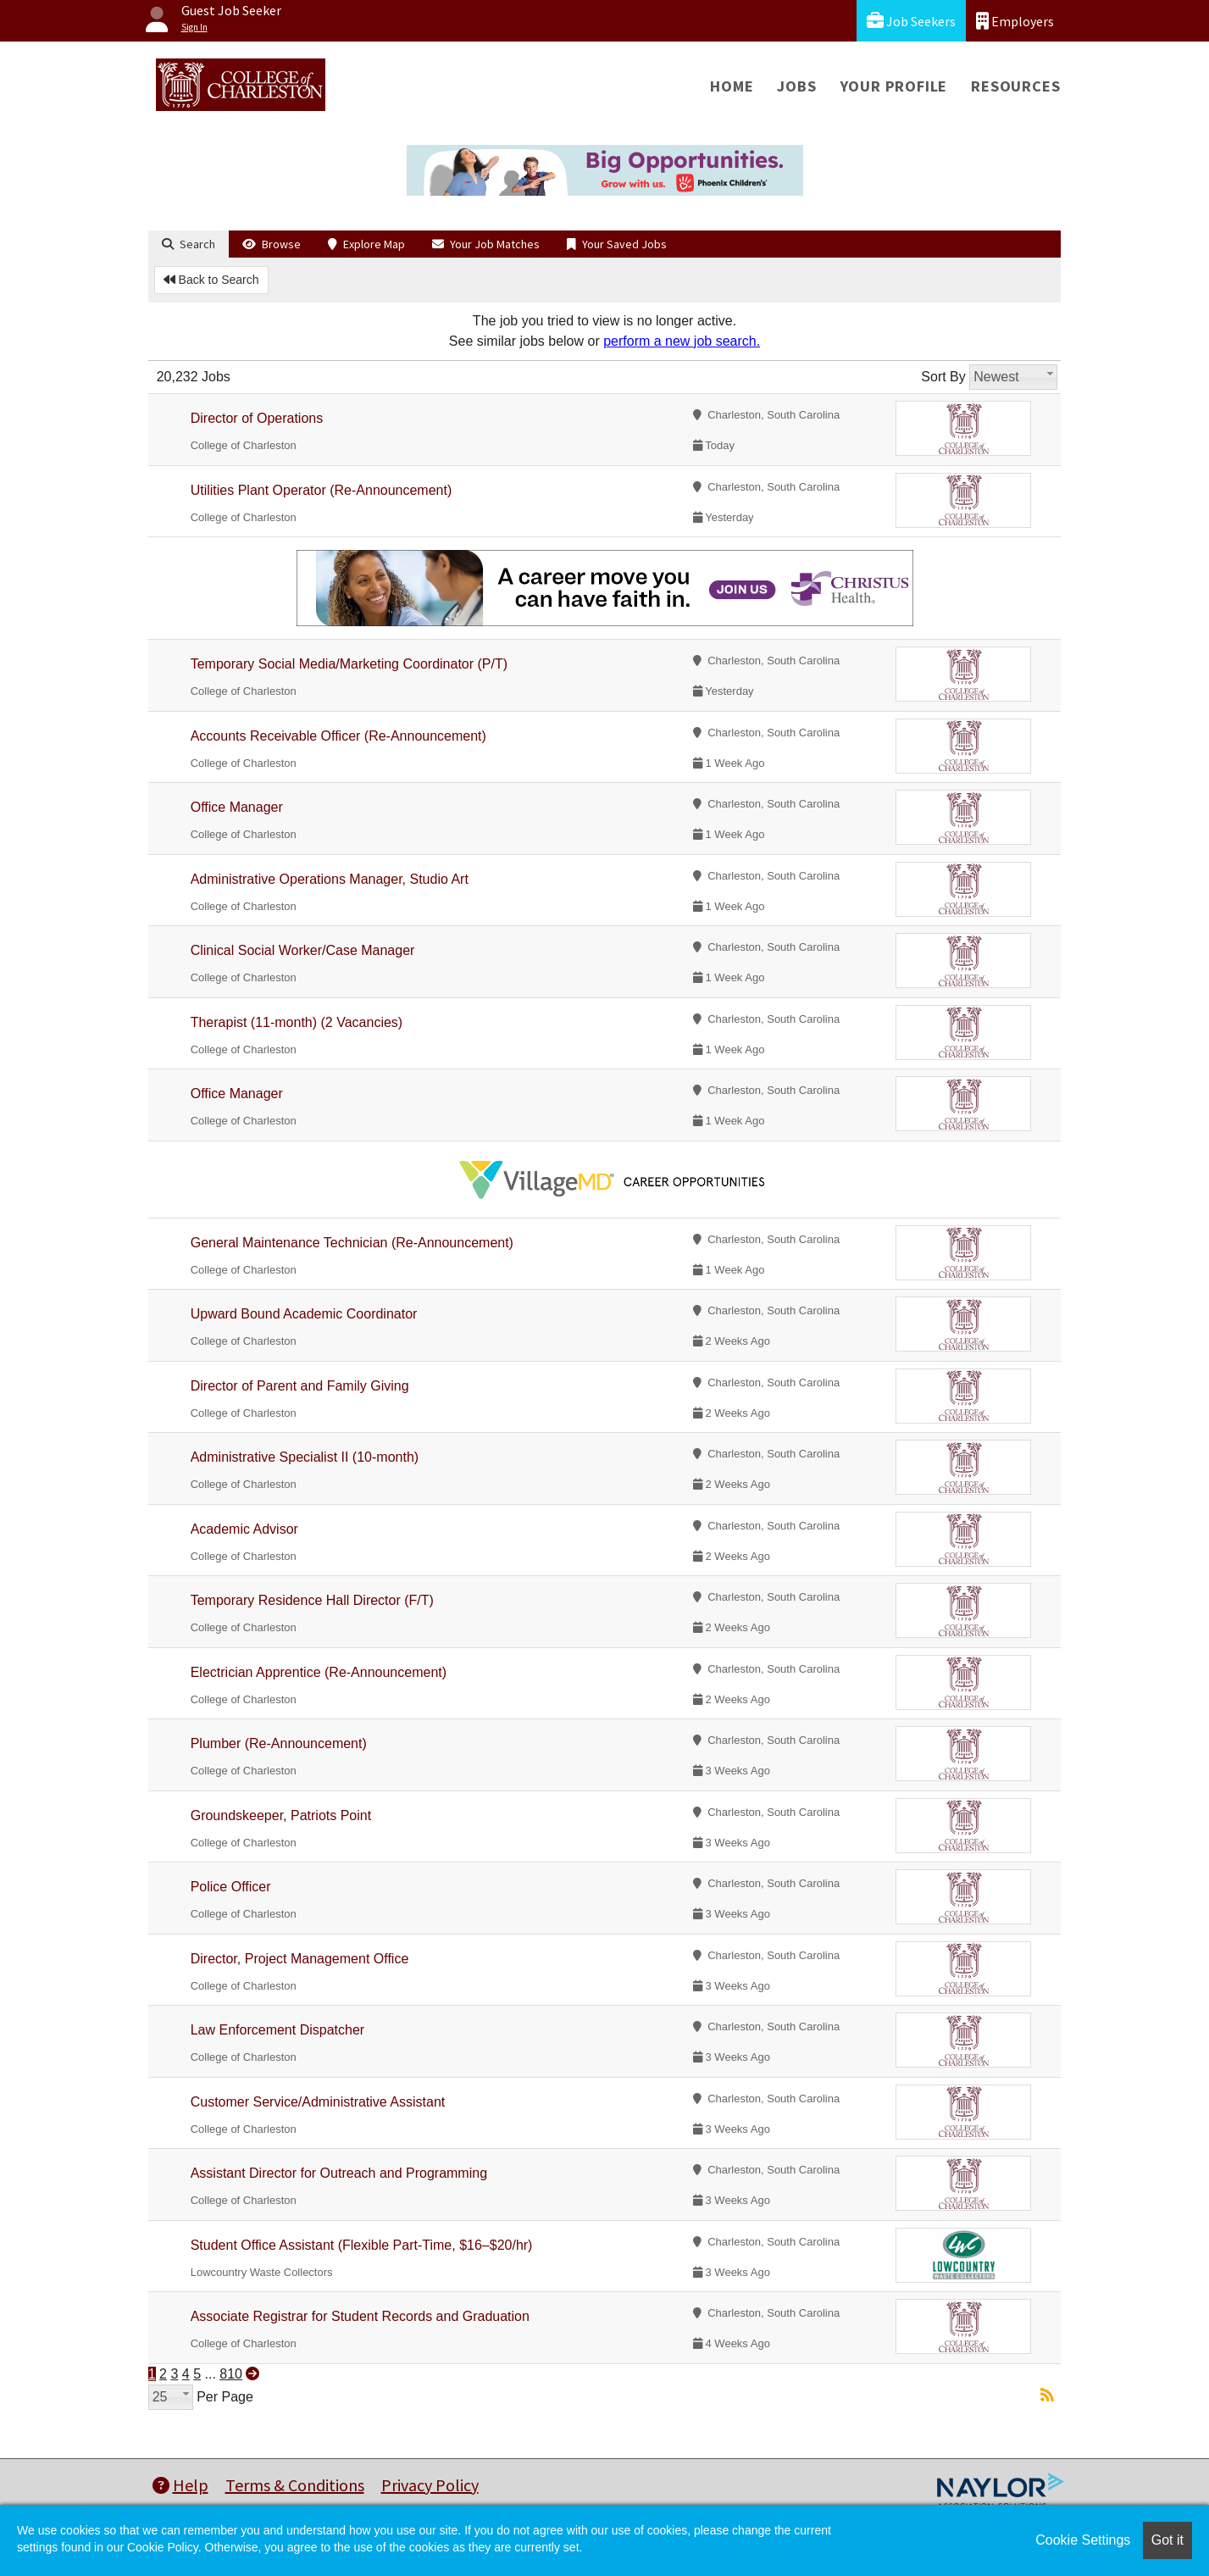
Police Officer (231, 1886)
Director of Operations (257, 418)
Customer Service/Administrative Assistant (318, 2102)
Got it (1167, 2540)
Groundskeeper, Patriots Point (281, 1815)
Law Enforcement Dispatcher (277, 2030)
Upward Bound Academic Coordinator (304, 1314)
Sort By (943, 376)
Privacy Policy (430, 2485)
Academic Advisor (244, 1529)
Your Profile (894, 86)
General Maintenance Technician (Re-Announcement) (352, 1242)
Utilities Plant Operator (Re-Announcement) (321, 490)
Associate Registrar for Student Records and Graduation (360, 2316)
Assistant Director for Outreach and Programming (339, 2173)
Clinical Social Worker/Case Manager (303, 950)
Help (180, 2485)
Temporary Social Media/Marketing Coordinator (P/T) (349, 664)
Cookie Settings (1082, 2540)
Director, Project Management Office (300, 1958)
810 (230, 2374)
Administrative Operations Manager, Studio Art (330, 879)
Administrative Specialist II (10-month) (305, 1457)
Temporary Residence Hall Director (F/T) (312, 1600)
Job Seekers (911, 20)
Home (731, 86)
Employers (1015, 20)
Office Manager (237, 807)
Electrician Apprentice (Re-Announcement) (318, 1672)
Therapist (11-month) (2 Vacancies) (296, 1022)
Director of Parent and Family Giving (300, 1386)
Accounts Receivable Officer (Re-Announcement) (338, 736)
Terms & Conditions (294, 2485)
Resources (1015, 86)
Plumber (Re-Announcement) (279, 1743)
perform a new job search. (681, 341)
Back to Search (211, 279)
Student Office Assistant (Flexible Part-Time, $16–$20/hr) (362, 2245)
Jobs (796, 86)
